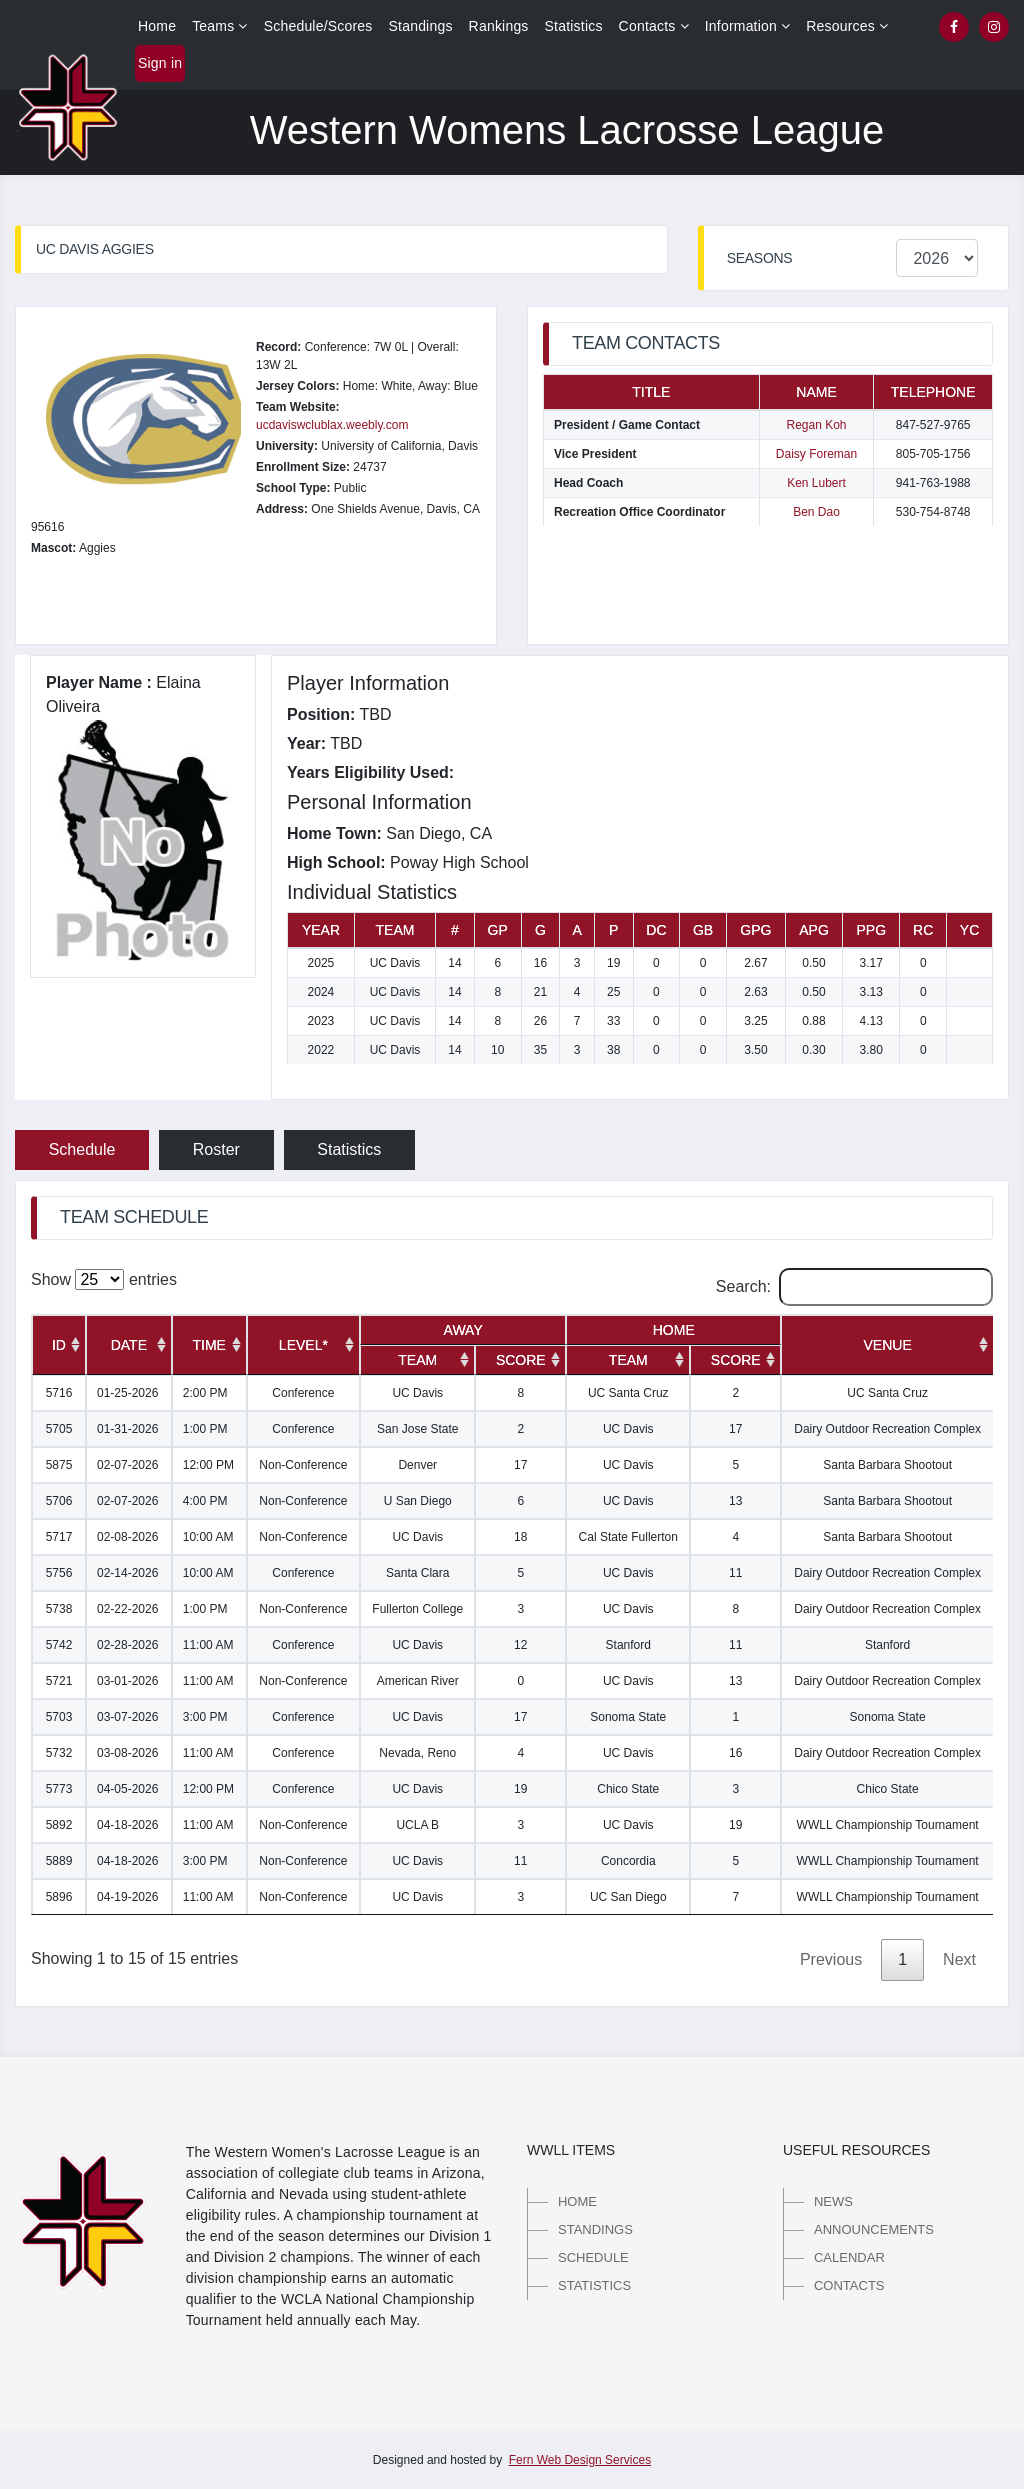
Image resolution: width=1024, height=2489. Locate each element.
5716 (59, 1393)
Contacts (654, 26)
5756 (59, 1573)
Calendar (849, 2257)
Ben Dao (816, 512)
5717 (59, 1537)
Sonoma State (628, 1717)
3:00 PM (205, 1717)
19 (520, 1789)
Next (959, 1959)
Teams (220, 26)
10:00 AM (208, 1537)
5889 (59, 1861)
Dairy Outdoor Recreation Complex (887, 1429)
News (833, 2201)
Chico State (628, 1789)
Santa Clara (417, 1573)
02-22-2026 (127, 1609)
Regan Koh (816, 425)
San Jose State (417, 1429)
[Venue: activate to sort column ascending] (887, 1345)
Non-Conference (303, 1465)
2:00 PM (205, 1393)
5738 (59, 1609)
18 (520, 1537)
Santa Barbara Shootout (887, 1465)
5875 (59, 1465)
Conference (303, 1393)
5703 (59, 1717)
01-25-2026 (127, 1393)
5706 (59, 1501)
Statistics (574, 26)
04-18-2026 (127, 1825)
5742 (59, 1645)
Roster (216, 1149)
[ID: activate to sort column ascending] (59, 1345)
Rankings (499, 26)
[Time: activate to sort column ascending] (209, 1345)
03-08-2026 (127, 1753)
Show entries (104, 1279)
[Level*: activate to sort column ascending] (303, 1345)
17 (735, 1429)
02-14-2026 (127, 1573)
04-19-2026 (127, 1897)
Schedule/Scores (318, 26)
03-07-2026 (127, 1717)
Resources (847, 26)
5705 (59, 1429)
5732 (59, 1753)
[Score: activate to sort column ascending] (520, 1360)
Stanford (628, 1645)
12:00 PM (208, 1465)
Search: (854, 1287)
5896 (59, 1897)
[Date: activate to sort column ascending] (129, 1345)
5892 (59, 1825)
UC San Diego (628, 1897)
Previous (831, 1959)
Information (748, 26)
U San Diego (418, 1501)
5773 (59, 1789)
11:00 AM (208, 1645)
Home (157, 26)
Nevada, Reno (417, 1753)
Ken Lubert (816, 483)
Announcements (874, 2229)
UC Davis (417, 1393)
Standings (421, 26)
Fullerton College (417, 1609)
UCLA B (417, 1825)
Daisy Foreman (816, 454)
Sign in (160, 63)
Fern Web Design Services (580, 2460)
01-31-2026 (127, 1429)
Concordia (628, 1861)
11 (735, 1573)
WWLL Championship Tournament (888, 1825)
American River (418, 1681)
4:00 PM (205, 1501)
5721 (59, 1681)
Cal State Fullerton (628, 1537)
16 (735, 1753)
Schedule (82, 1149)
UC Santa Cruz (628, 1393)
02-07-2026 (127, 1465)
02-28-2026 (127, 1645)
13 (735, 1501)
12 (520, 1645)
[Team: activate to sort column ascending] (417, 1360)
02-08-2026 (127, 1537)
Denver (417, 1465)
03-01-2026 (127, 1681)
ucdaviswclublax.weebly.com (332, 425)
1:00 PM (205, 1429)
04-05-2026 (127, 1789)
